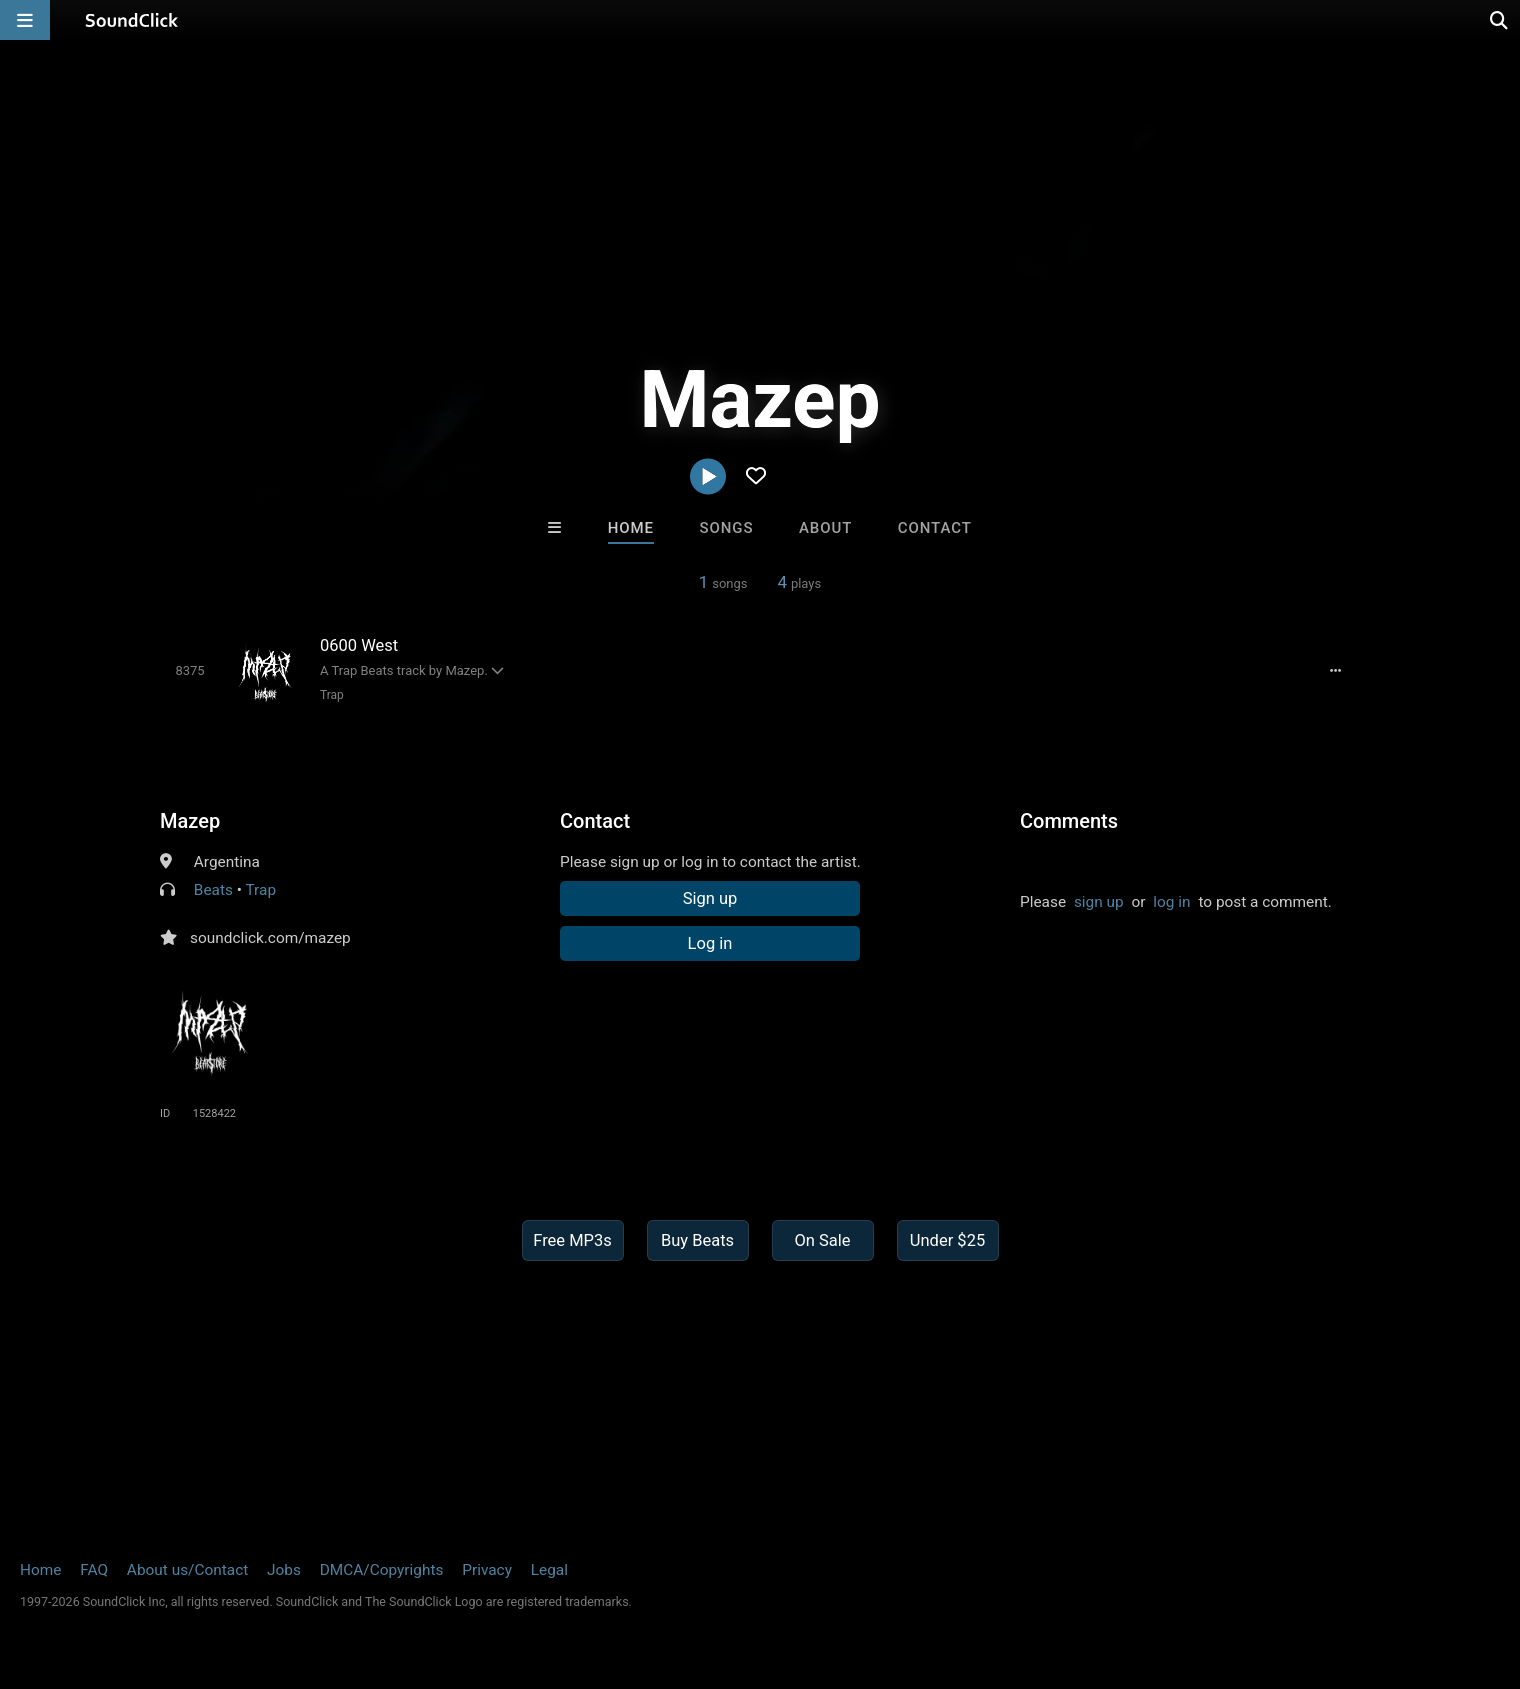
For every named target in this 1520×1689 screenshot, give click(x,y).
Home (631, 528)
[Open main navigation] (25, 20)
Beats (213, 890)
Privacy (487, 1570)
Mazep (190, 821)
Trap (332, 695)
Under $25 (947, 1240)
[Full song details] (1335, 670)
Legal (549, 1570)
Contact (935, 528)
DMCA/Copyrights (382, 1570)
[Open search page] (1500, 20)
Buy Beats (697, 1240)
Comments (1069, 821)
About (825, 528)
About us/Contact (187, 1570)
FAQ (94, 1570)
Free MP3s (572, 1240)
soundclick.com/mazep (270, 938)
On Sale (822, 1240)
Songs (727, 528)
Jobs (284, 1570)
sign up (1099, 902)
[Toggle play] (189, 670)
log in (1171, 902)
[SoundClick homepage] (132, 20)
